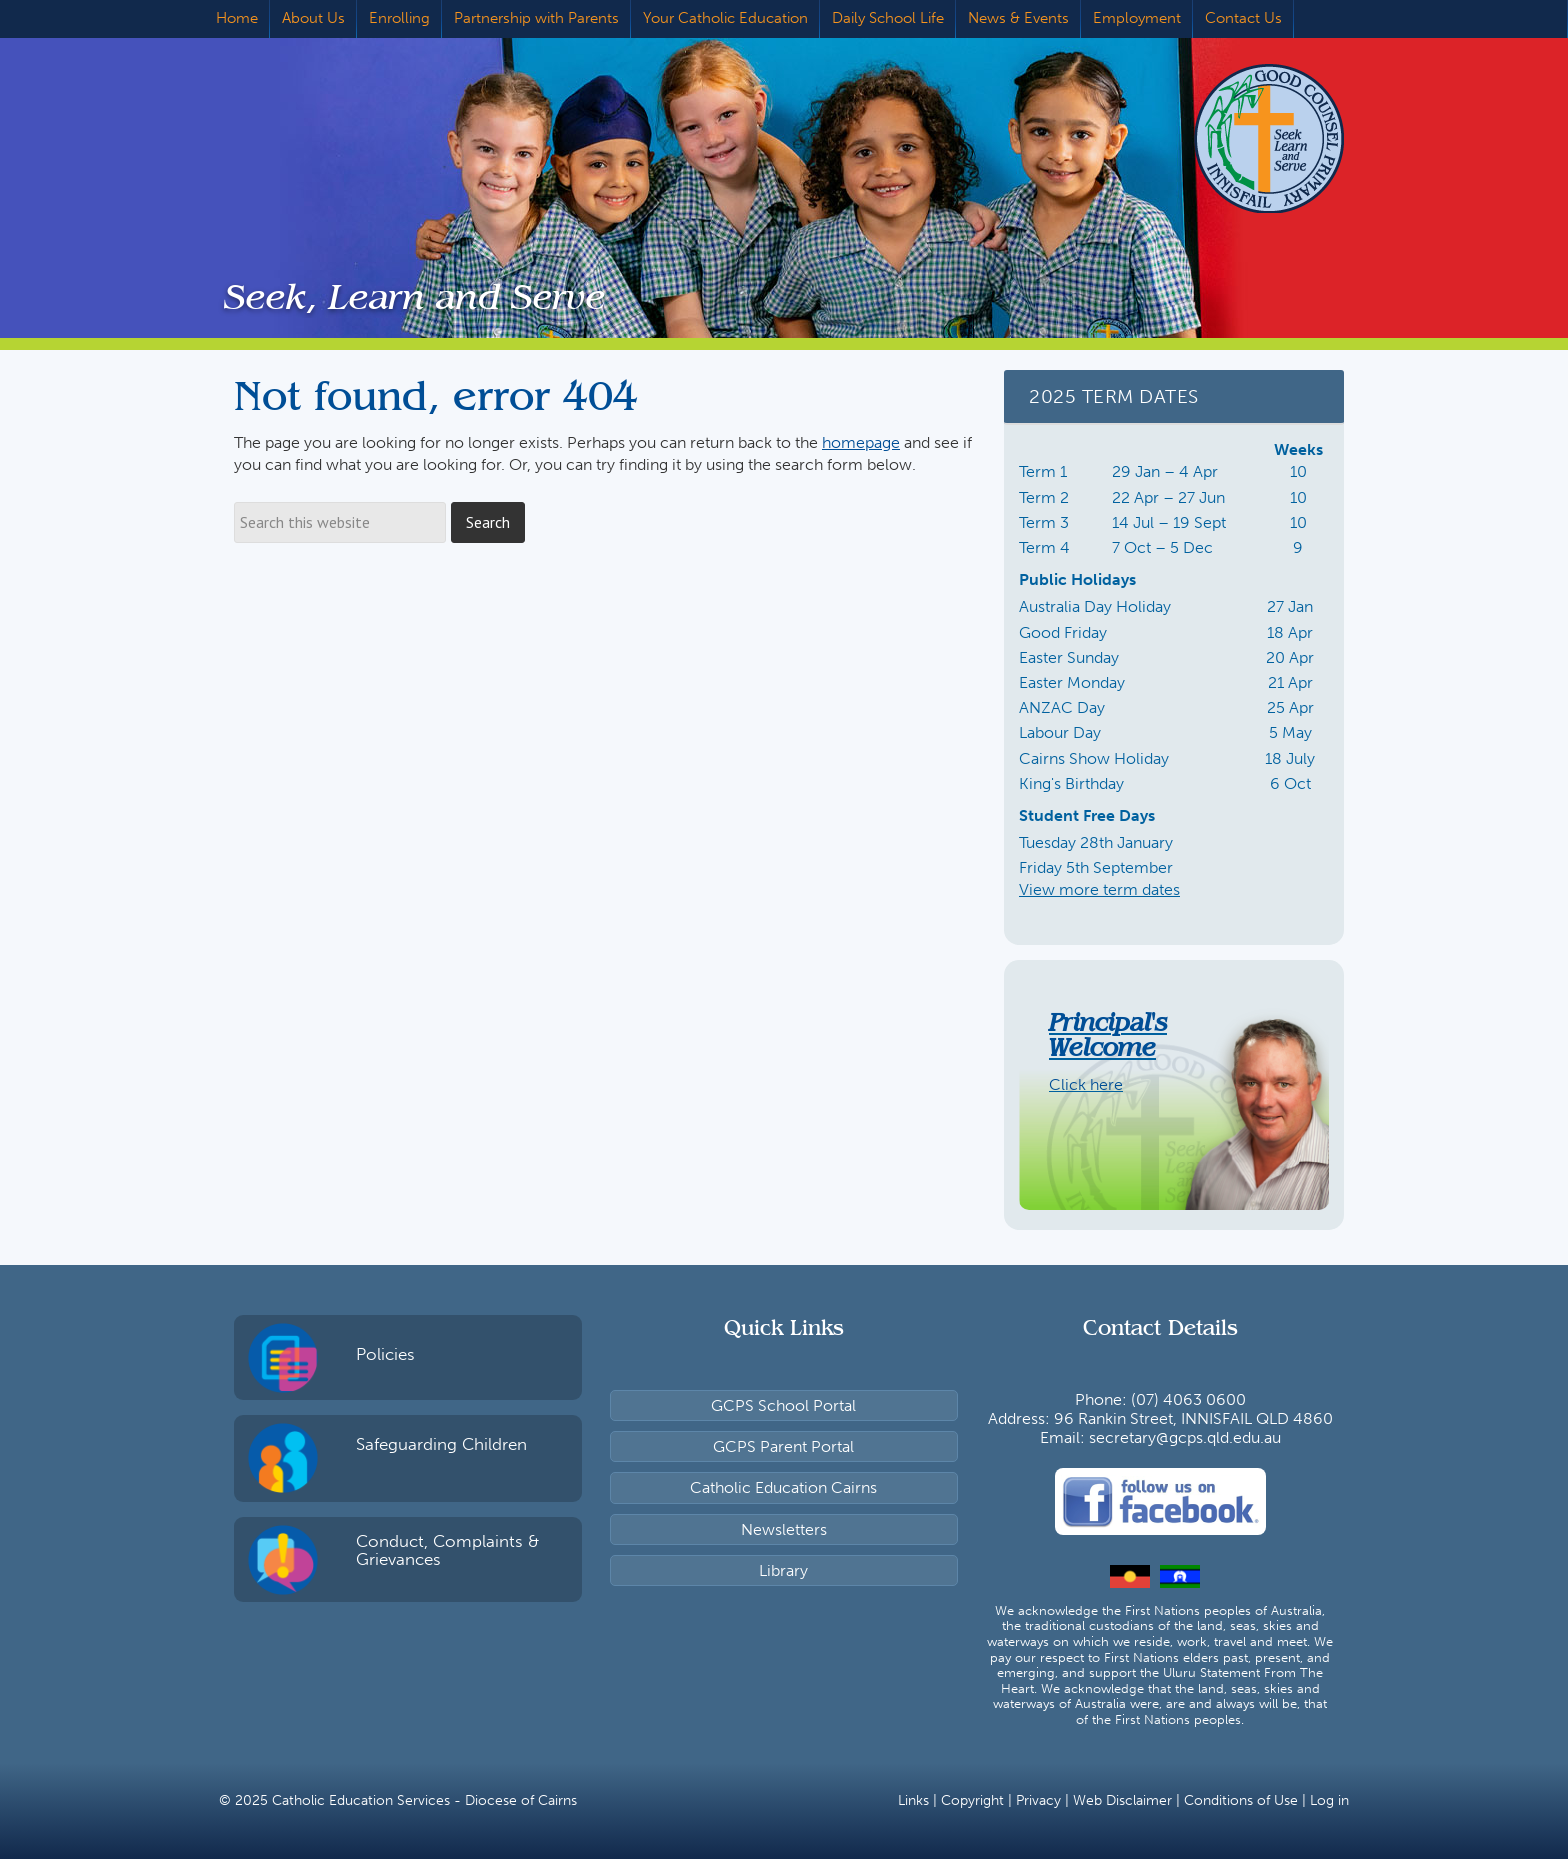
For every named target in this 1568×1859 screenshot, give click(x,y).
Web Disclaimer (1122, 1800)
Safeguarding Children (441, 1444)
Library (783, 1570)
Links (913, 1800)
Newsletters (784, 1529)
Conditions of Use (1241, 1800)
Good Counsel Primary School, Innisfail (1239, 138)
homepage (861, 442)
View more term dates (1099, 889)
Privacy (1038, 1800)
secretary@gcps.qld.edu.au (1185, 1437)
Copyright (972, 1800)
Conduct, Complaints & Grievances (447, 1550)
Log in (1329, 1800)
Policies (385, 1354)
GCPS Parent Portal (783, 1446)
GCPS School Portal (783, 1405)
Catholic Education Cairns (783, 1487)
